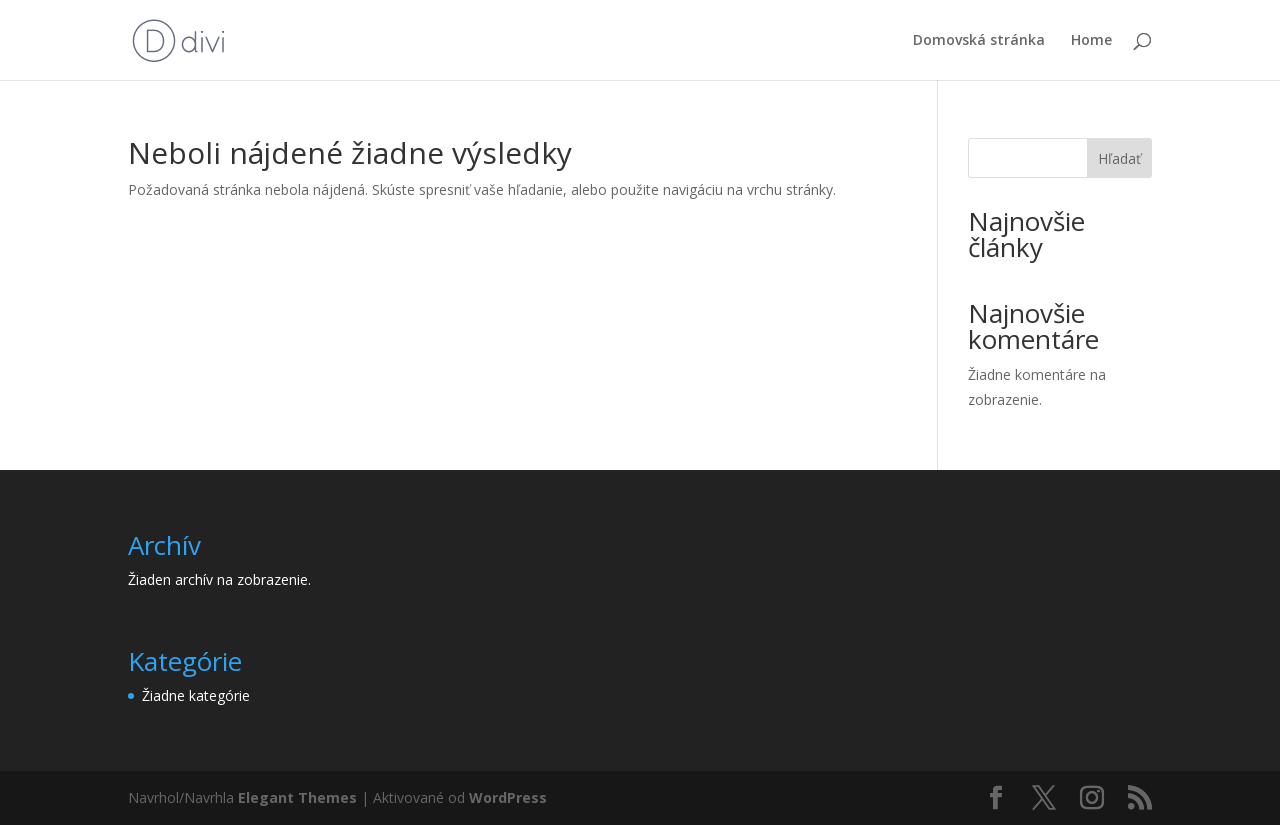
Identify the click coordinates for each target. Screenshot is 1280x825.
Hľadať (1119, 158)
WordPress (508, 797)
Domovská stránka (979, 41)
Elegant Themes (297, 797)
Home (1091, 41)
